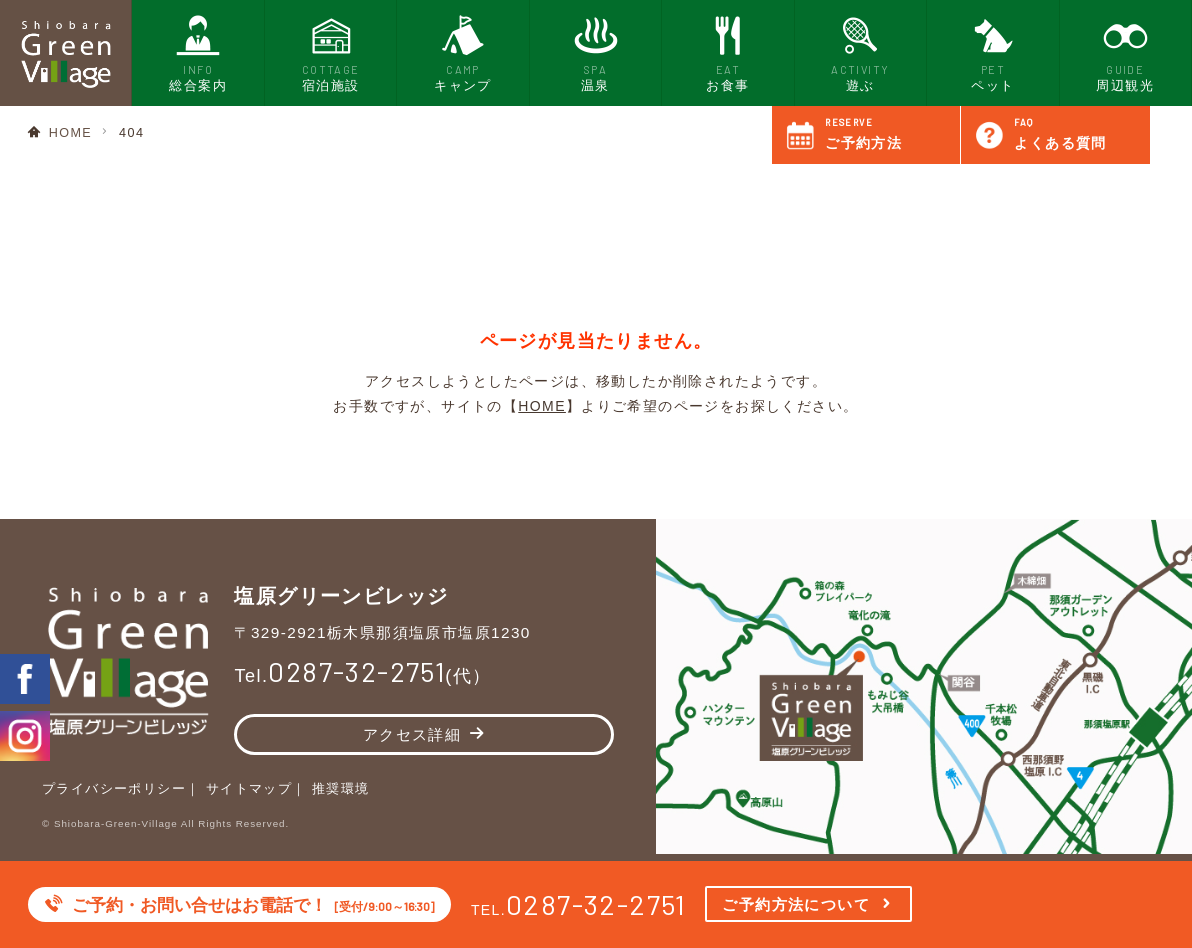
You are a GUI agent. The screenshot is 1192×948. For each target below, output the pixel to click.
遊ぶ (860, 51)
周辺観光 (1125, 51)
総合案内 (198, 51)
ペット (993, 51)
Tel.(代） (362, 676)
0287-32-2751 (596, 904)
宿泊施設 (331, 51)
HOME (70, 133)
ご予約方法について (796, 904)
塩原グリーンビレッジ (341, 595)
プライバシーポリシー (114, 789)
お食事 (728, 51)
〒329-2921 (382, 632)
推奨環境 (341, 789)
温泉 (595, 51)
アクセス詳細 (412, 734)
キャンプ (463, 51)
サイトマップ (249, 789)
